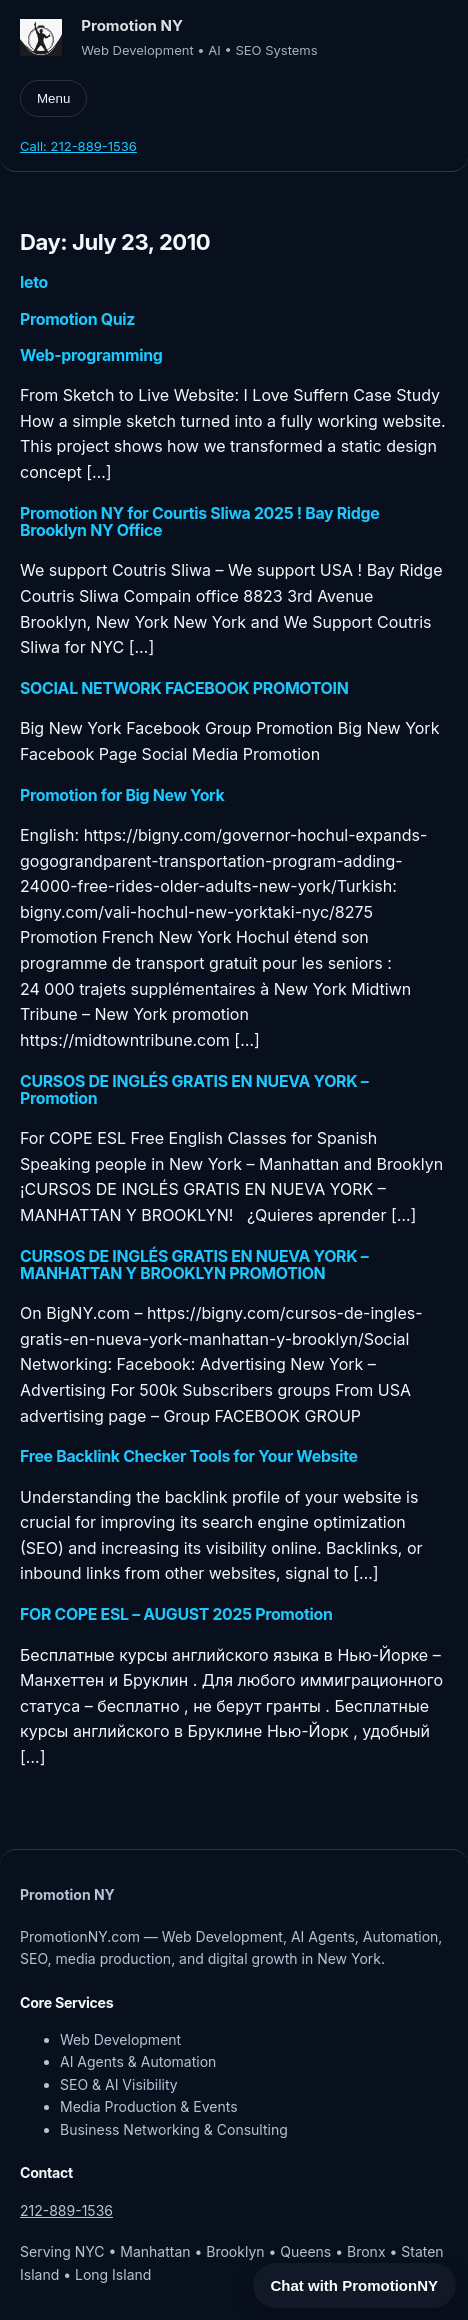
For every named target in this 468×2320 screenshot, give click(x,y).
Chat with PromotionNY (355, 2285)
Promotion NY (132, 25)
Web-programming (91, 355)
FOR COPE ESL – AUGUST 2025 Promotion (176, 1614)
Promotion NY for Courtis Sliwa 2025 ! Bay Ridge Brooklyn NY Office (199, 522)
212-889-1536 (66, 2210)
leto (34, 282)
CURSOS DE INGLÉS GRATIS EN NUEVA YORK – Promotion (194, 1090)
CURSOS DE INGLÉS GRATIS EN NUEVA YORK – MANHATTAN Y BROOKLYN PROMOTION (194, 1265)
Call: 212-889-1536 (78, 146)
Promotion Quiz (77, 319)
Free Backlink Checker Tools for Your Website (189, 1456)
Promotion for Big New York (122, 795)
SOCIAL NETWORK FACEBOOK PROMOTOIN (184, 688)
